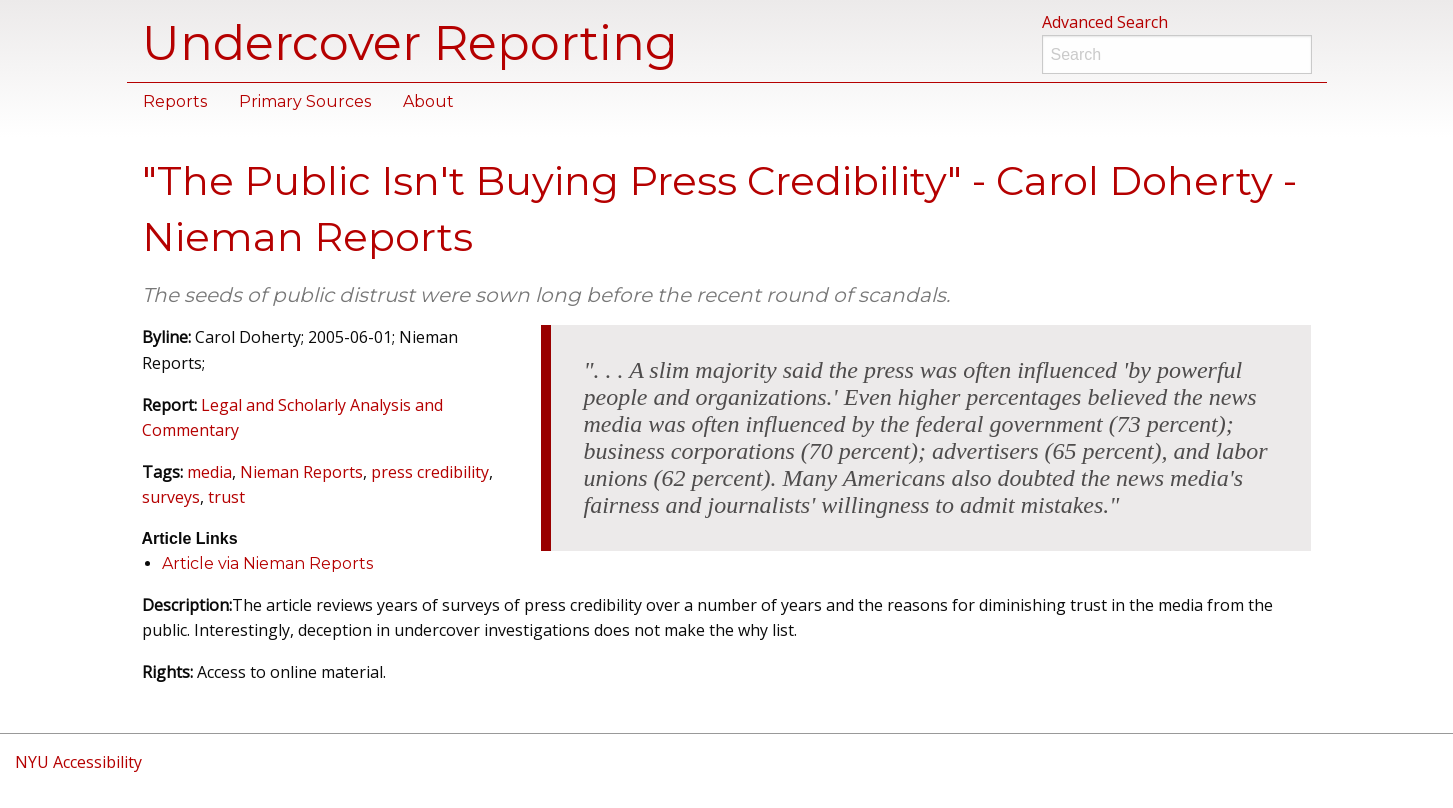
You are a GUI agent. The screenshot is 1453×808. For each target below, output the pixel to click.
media (209, 472)
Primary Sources (305, 101)
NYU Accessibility (78, 762)
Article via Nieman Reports (267, 563)
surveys (171, 497)
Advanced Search (1105, 22)
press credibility (430, 472)
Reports (175, 101)
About (428, 101)
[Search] (1177, 54)
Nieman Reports (301, 472)
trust (226, 497)
